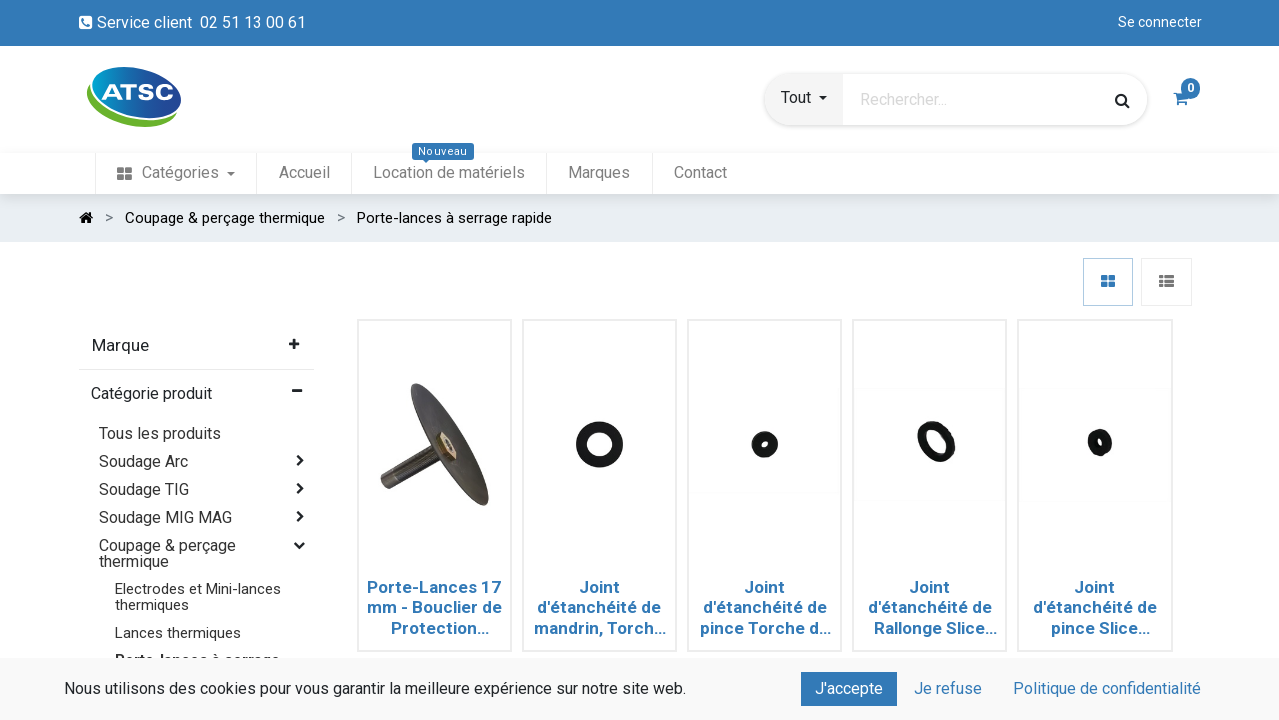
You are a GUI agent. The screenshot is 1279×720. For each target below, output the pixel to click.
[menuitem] (176, 173)
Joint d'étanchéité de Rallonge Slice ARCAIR (930, 608)
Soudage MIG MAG (165, 517)
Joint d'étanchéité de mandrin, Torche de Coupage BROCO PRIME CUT (599, 608)
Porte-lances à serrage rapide (197, 667)
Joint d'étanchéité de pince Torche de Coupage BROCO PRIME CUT (764, 608)
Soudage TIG (144, 489)
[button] (804, 100)
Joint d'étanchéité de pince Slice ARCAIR (1095, 608)
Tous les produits (160, 433)
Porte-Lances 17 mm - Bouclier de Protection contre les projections (434, 608)
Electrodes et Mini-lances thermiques (198, 596)
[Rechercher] (1122, 100)
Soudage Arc (143, 461)
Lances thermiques (178, 633)
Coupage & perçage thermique (167, 553)
